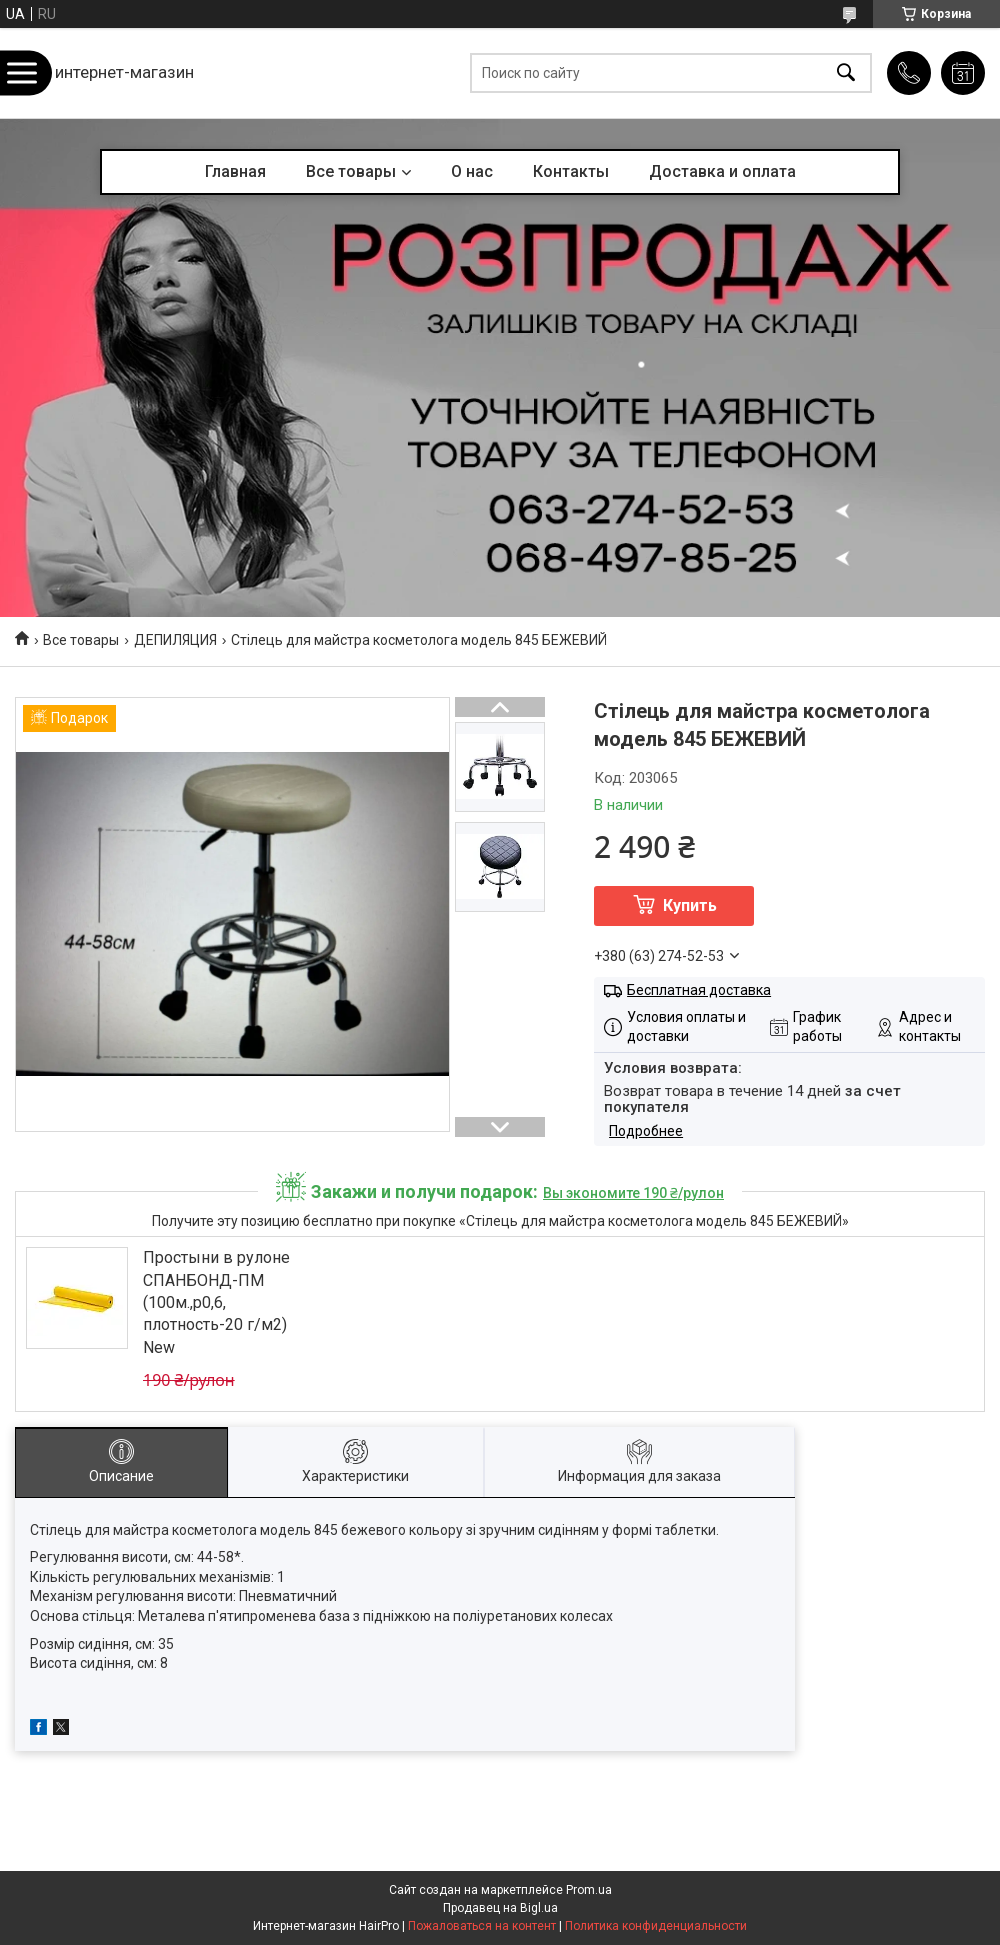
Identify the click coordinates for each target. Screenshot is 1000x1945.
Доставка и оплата (722, 171)
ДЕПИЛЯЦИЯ (175, 640)
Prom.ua (589, 1890)
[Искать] (846, 73)
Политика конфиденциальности (656, 1926)
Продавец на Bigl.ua (500, 1908)
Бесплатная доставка (699, 990)
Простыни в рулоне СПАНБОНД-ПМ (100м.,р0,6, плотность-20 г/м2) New (216, 1302)
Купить (690, 905)
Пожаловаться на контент (482, 1926)
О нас (472, 171)
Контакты (571, 171)
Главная (235, 171)
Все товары (351, 171)
